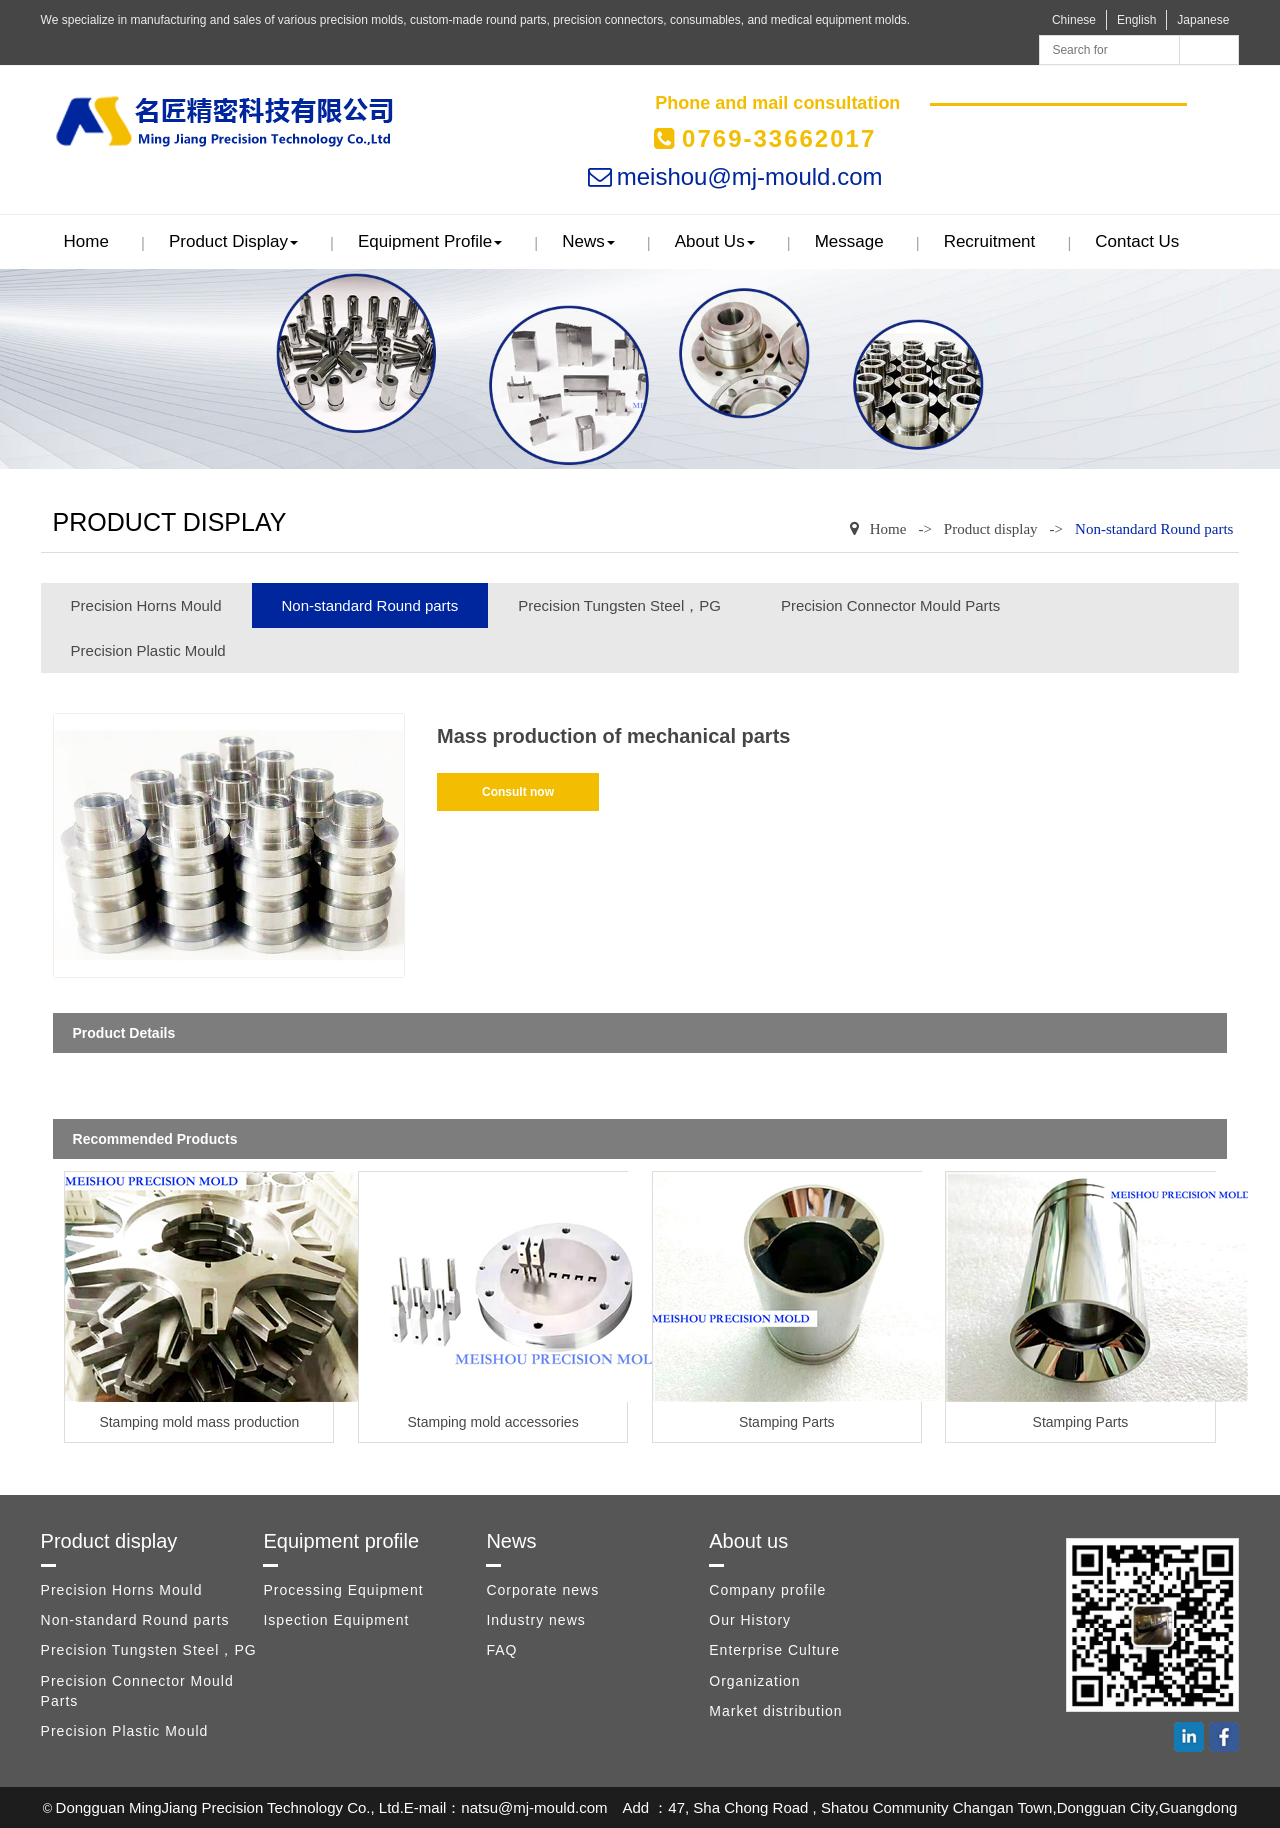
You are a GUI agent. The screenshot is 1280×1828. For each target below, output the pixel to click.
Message (849, 241)
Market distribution (775, 1711)
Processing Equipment (343, 1590)
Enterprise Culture (774, 1650)
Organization (754, 1681)
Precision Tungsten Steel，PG (619, 605)
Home (86, 241)
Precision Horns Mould (146, 605)
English (1136, 20)
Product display (233, 241)
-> (924, 529)
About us (715, 241)
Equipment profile (430, 241)
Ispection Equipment (336, 1620)
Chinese (1074, 20)
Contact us (1137, 241)
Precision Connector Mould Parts (890, 605)
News (588, 241)
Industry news (535, 1620)
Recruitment (990, 241)
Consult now (518, 792)
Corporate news (542, 1590)
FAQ (501, 1650)
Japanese (1203, 20)
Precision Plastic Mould (148, 650)
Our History (750, 1620)
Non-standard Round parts (1154, 529)
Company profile (767, 1590)
